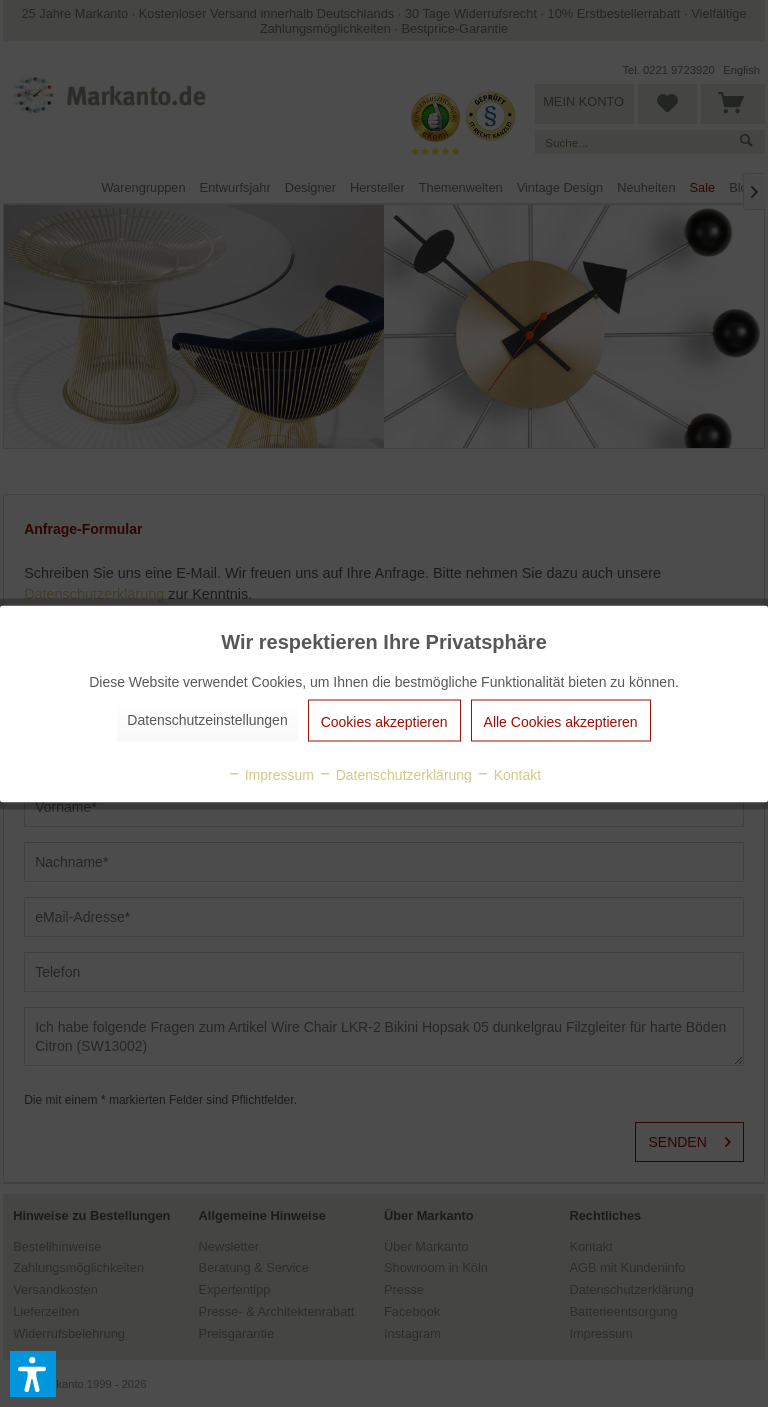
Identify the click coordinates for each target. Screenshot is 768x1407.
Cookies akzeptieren (384, 721)
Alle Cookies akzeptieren (561, 721)
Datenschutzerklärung (395, 774)
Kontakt (508, 774)
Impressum (270, 774)
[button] (33, 1374)
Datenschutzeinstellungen (207, 719)
